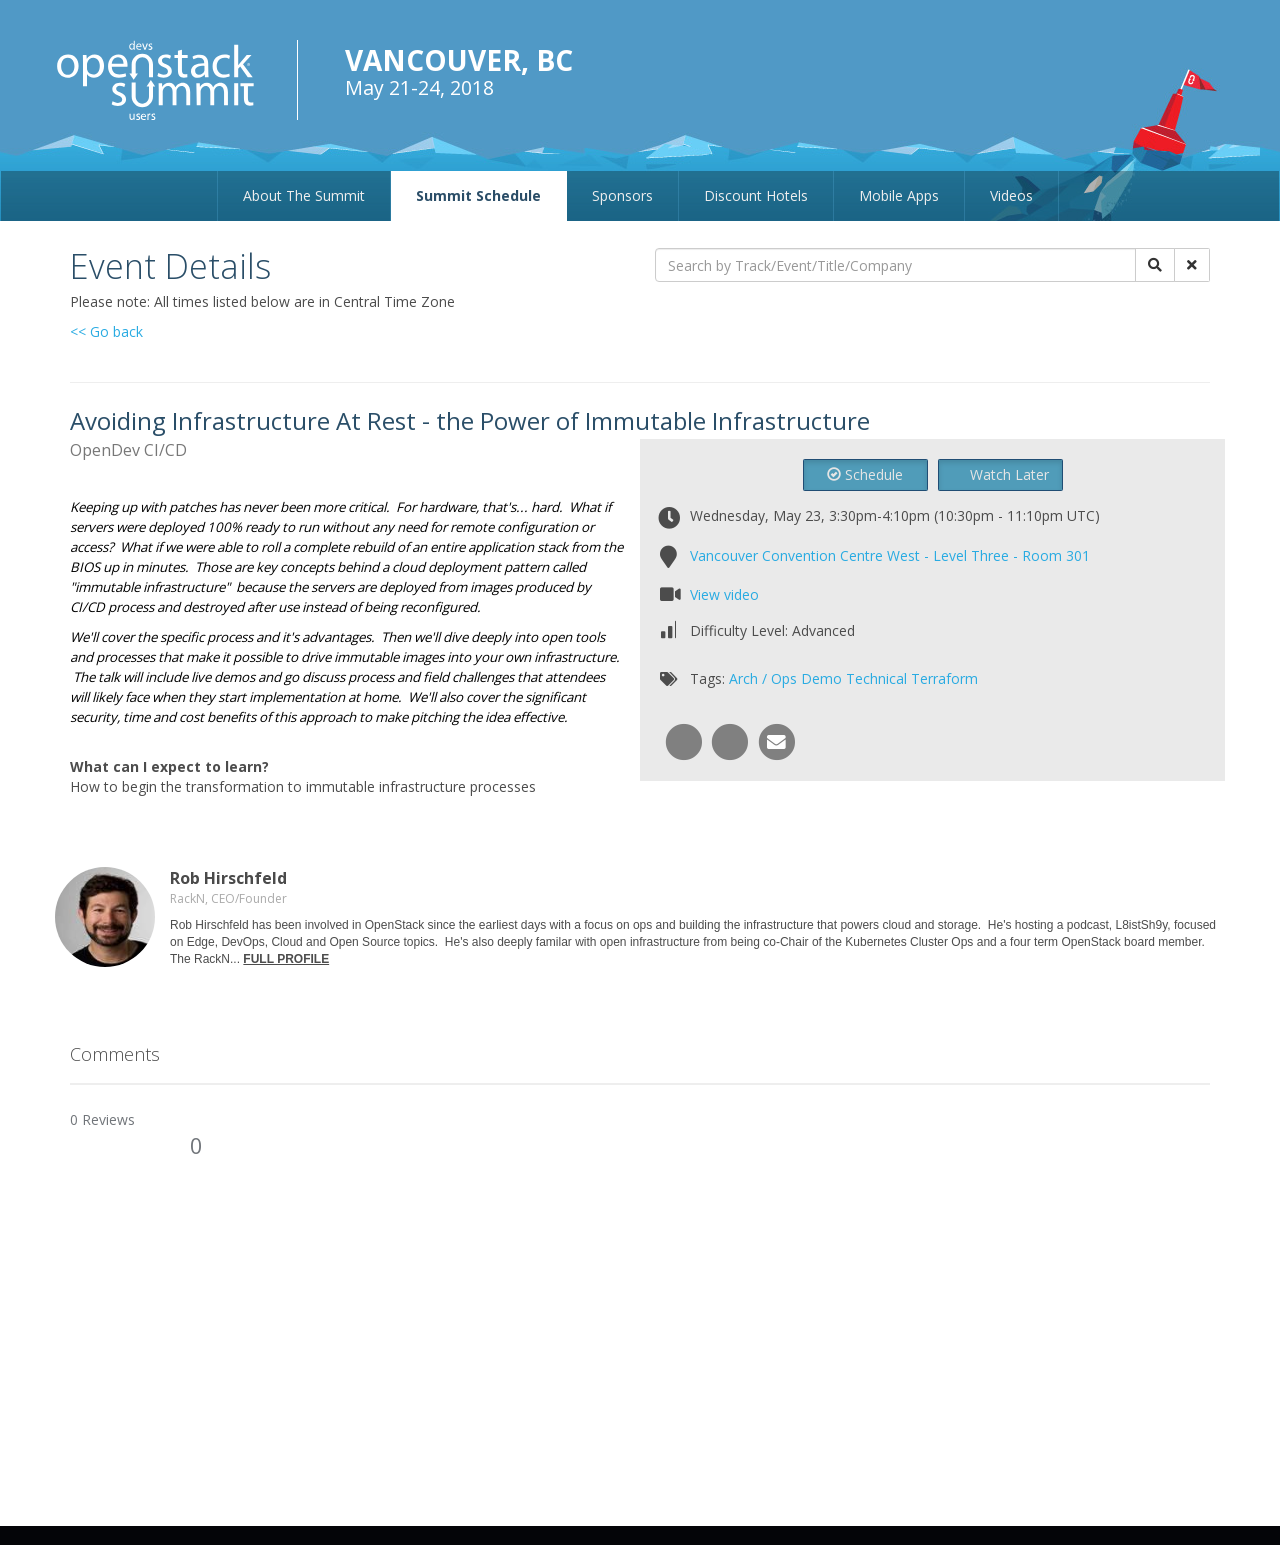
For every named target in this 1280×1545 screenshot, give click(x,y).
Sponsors (622, 195)
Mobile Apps (899, 195)
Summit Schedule (478, 195)
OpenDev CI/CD (128, 450)
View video (724, 594)
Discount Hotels (756, 195)
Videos (1011, 195)
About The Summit (304, 195)
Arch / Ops (763, 678)
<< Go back (106, 331)
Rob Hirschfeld (228, 878)
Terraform (944, 678)
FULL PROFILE (286, 959)
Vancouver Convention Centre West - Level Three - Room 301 (890, 555)
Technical (876, 678)
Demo (821, 678)
